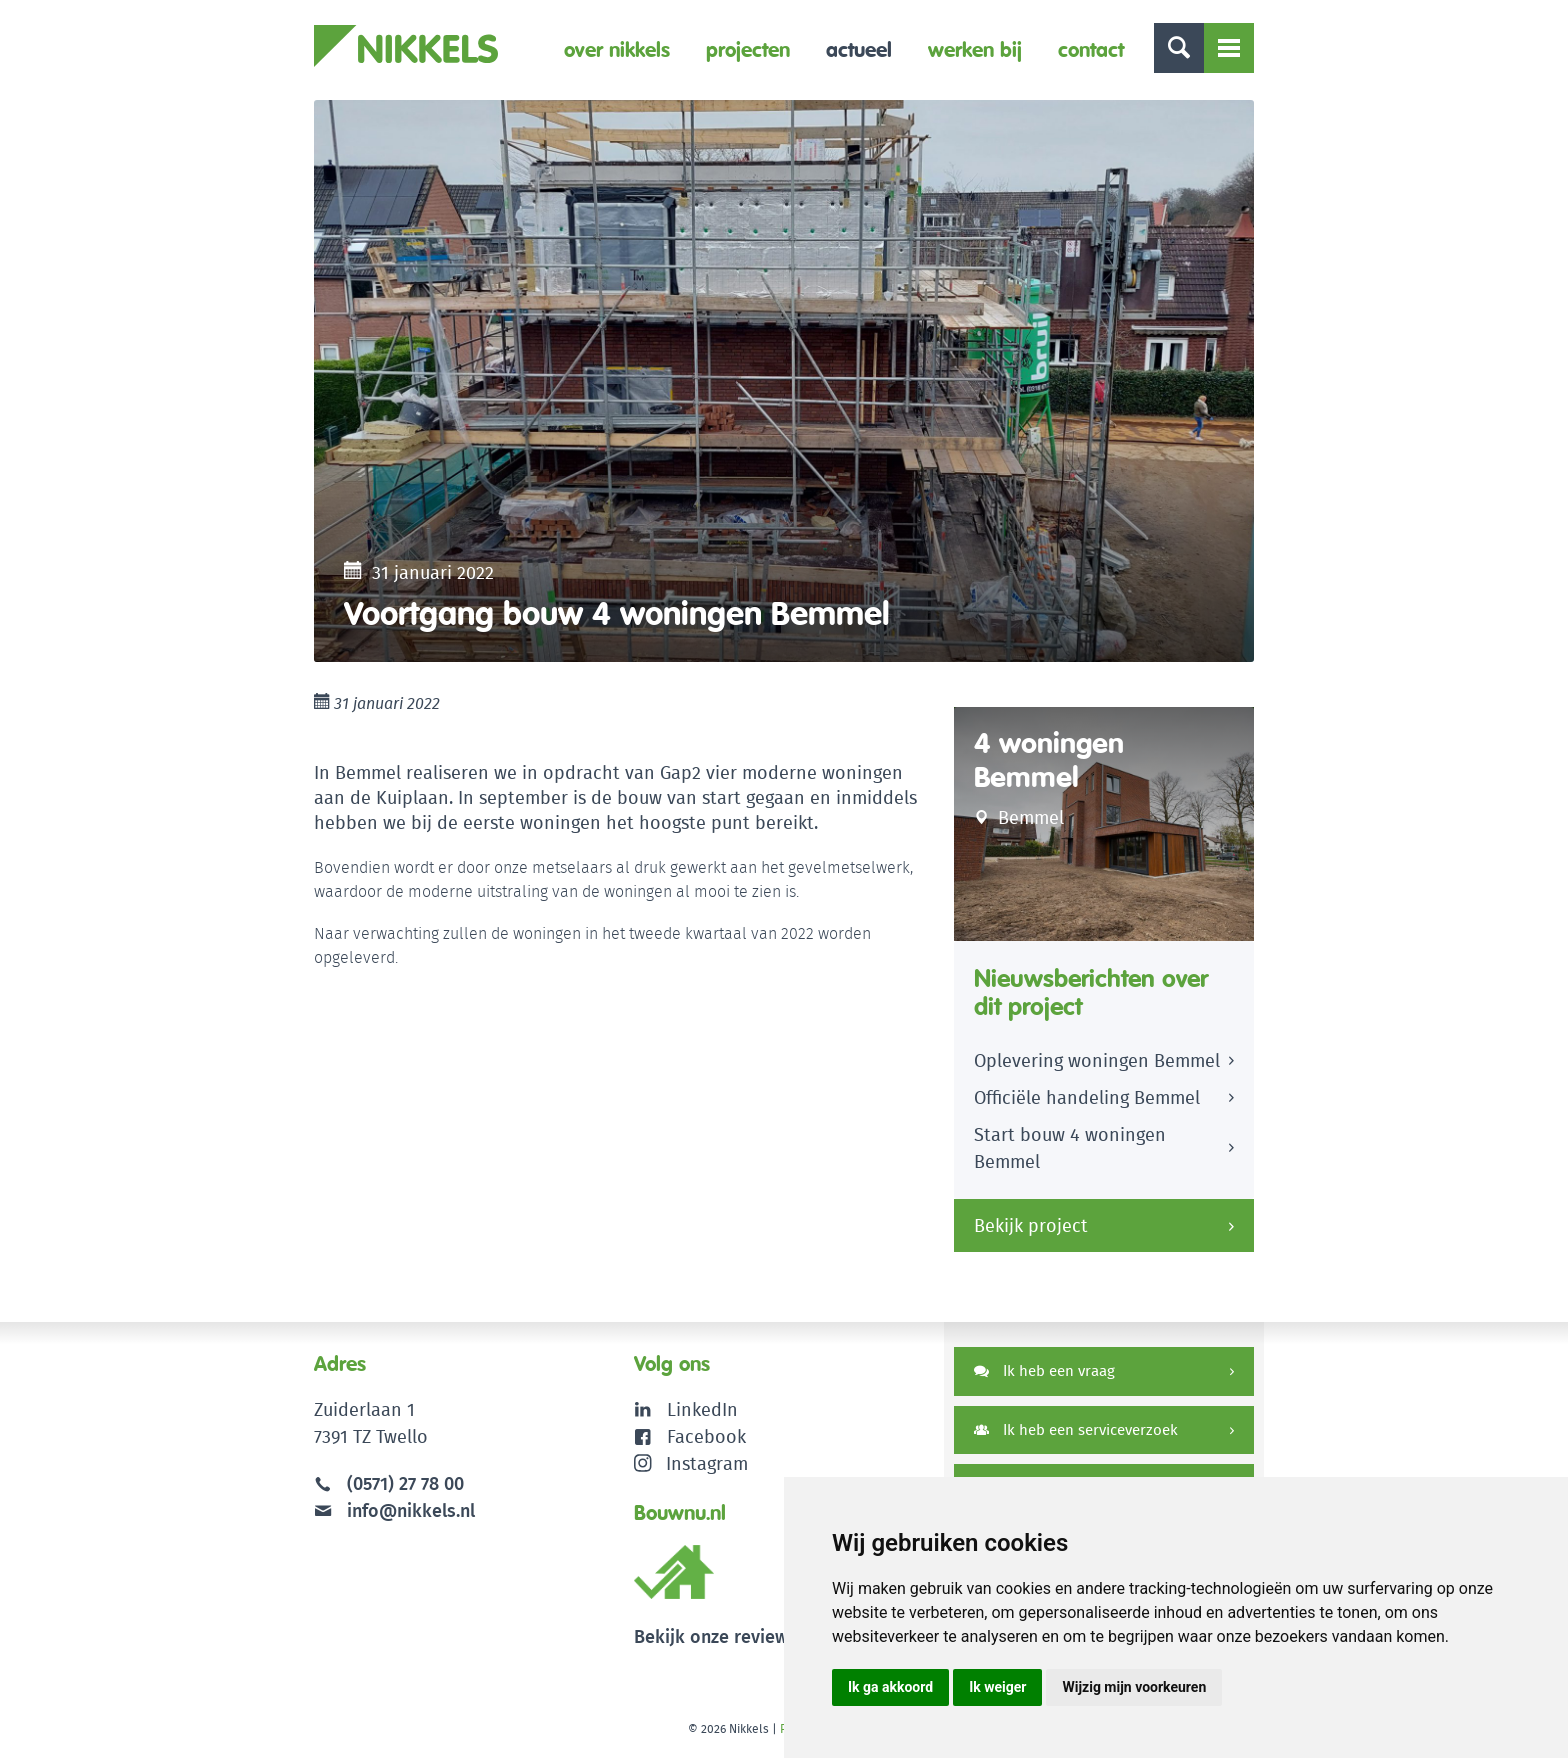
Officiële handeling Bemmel (1087, 1097)
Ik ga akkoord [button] (890, 1687)
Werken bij (975, 49)
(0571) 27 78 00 (405, 1483)
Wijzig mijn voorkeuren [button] (1134, 1687)
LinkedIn (702, 1409)
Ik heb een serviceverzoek (1076, 1429)
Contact (1091, 49)
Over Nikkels (617, 49)
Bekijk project (1031, 1225)
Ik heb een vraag (1044, 1370)
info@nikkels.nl (394, 1510)
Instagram (691, 1463)
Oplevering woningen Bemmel (1097, 1060)
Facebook (706, 1436)
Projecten (748, 49)
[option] (784, 381)
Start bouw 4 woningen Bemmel (1070, 1148)
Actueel (859, 49)
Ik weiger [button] (997, 1687)
